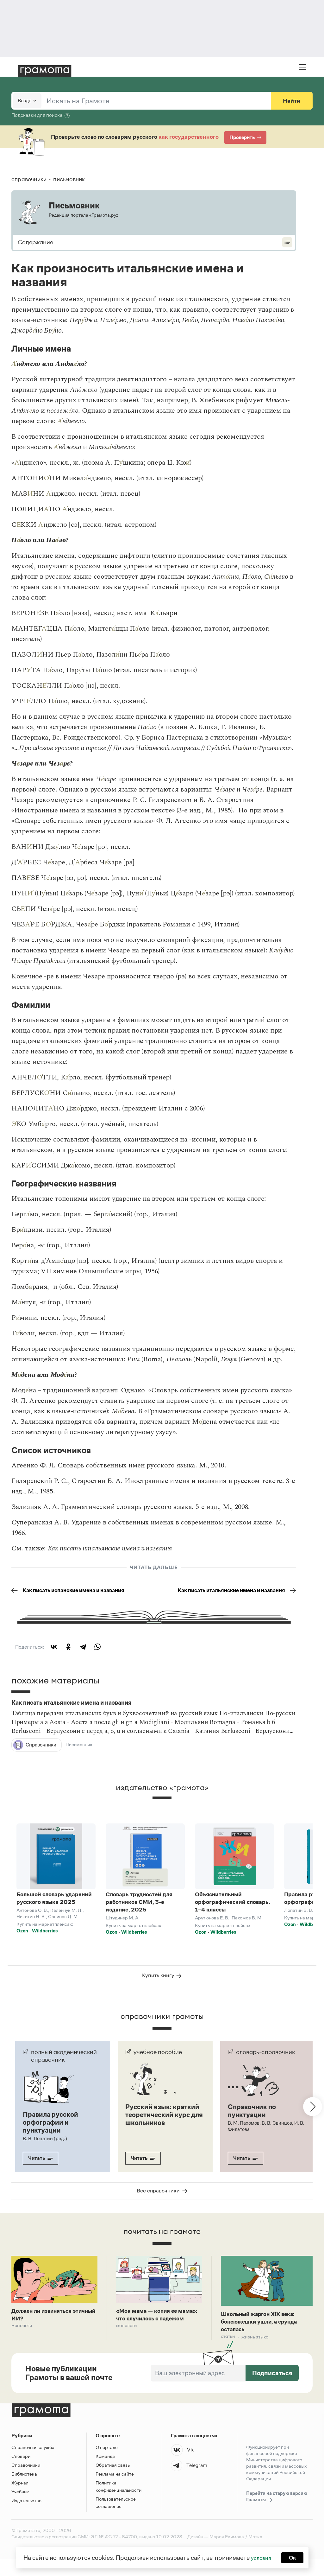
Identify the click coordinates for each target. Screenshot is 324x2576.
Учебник (20, 2508)
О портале (107, 2464)
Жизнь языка (256, 2354)
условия (260, 2557)
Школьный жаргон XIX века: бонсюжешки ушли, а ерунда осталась (265, 2337)
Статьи (228, 2354)
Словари (20, 2473)
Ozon (22, 1941)
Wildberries (45, 1941)
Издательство (26, 2517)
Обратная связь (113, 2482)
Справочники (25, 2482)
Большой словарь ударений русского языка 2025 (54, 1909)
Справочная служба (32, 2464)
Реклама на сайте (115, 2491)
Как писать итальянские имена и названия (240, 1596)
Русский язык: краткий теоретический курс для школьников (160, 2133)
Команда (105, 2473)
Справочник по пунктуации (254, 2126)
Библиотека (24, 2491)
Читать (40, 2172)
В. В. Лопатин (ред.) (45, 2152)
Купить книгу (162, 1990)
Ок (294, 2557)
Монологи (22, 2342)
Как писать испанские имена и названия (63, 1596)
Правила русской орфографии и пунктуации (53, 2137)
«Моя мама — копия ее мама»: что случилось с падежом (151, 2335)
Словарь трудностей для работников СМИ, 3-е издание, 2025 (139, 1913)
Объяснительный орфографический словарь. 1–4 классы (232, 1913)
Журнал (19, 2500)
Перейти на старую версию (276, 2514)
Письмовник (79, 1755)
